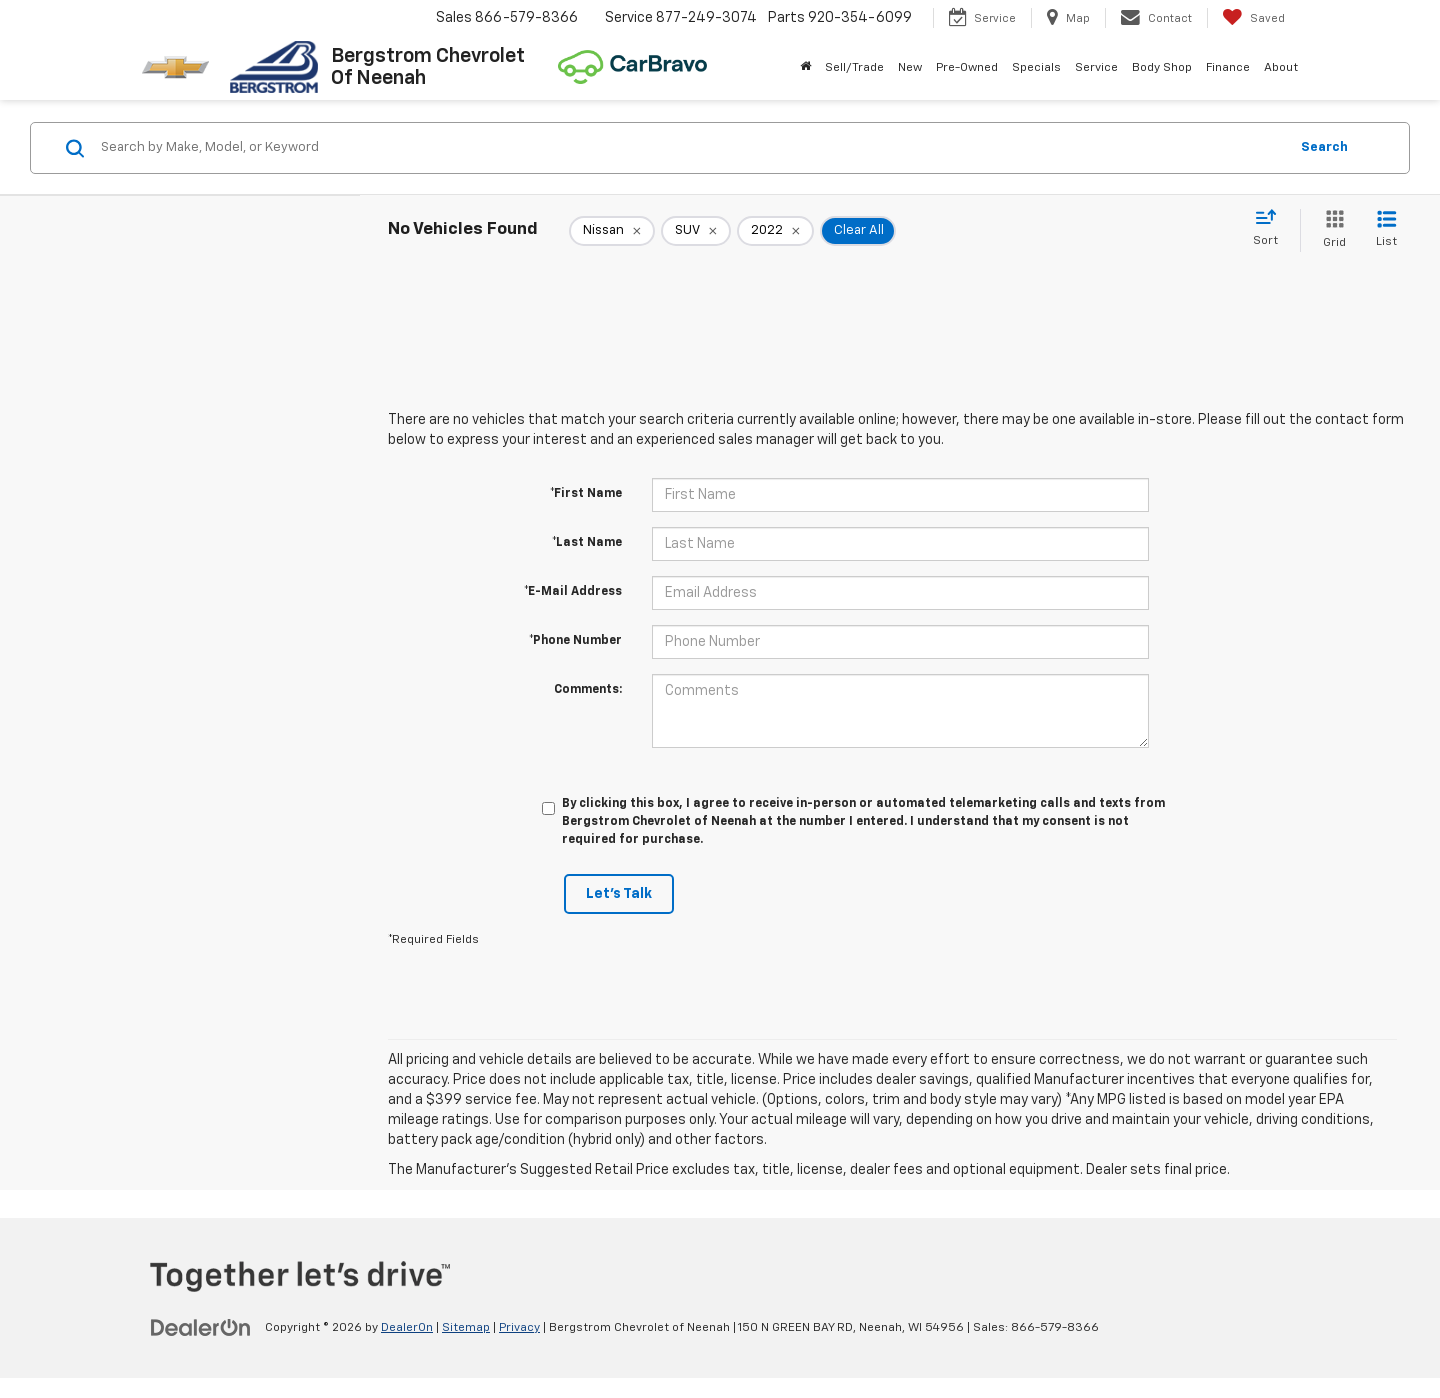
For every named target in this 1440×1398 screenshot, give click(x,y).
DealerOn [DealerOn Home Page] (407, 1328)
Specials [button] (1036, 68)
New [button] (910, 68)
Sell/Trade (854, 68)
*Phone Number (575, 641)
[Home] (805, 68)
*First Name (586, 494)
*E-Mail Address (573, 592)
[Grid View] (1330, 230)
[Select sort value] (1271, 229)
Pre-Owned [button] (967, 68)
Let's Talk (619, 894)
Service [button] (1096, 68)
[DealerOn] (201, 1327)
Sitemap (466, 1328)
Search (1324, 147)
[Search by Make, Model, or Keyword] (691, 148)
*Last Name (587, 543)
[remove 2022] (775, 231)
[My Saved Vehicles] (1253, 18)
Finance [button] (1228, 68)
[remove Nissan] (612, 231)
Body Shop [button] (1162, 68)
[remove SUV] (696, 231)
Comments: (588, 690)
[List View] (1386, 230)
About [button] (1281, 68)
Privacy (519, 1328)
